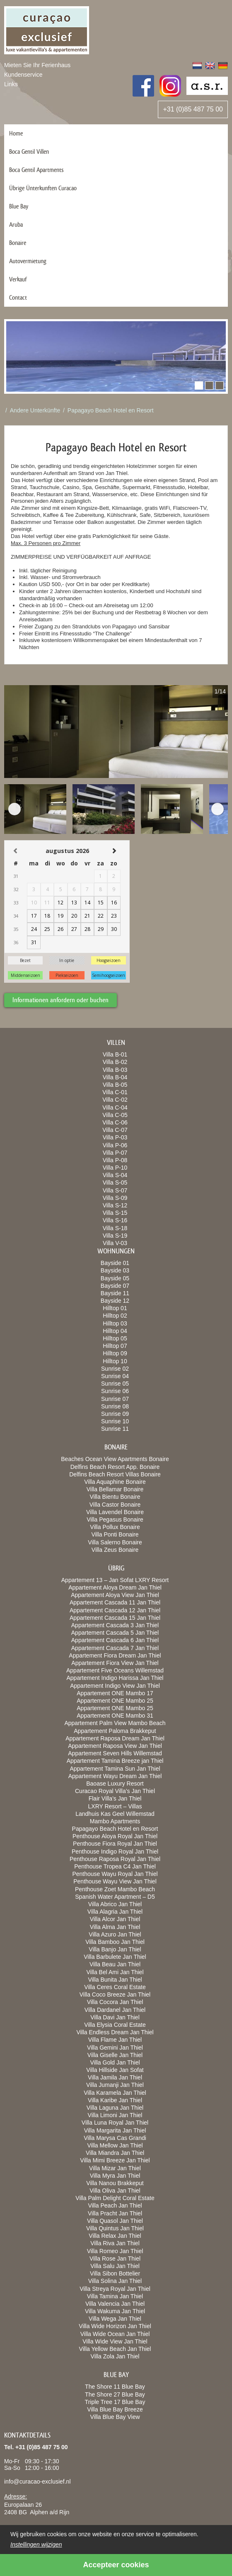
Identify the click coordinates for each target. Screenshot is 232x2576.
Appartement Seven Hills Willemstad (115, 1753)
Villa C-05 (114, 1115)
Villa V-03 (115, 1243)
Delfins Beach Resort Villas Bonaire (115, 1474)
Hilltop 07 (115, 1346)
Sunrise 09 (115, 1413)
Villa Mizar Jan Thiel (115, 2168)
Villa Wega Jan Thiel (115, 2318)
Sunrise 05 (115, 1383)
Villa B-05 (115, 1084)
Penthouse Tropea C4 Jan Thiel (115, 1866)
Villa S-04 (115, 1175)
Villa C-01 (114, 1092)
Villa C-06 (114, 1122)
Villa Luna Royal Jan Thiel (115, 2122)
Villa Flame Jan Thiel (115, 2039)
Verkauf (18, 279)
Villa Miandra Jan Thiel (115, 2152)
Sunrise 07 (115, 1399)
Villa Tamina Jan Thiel (115, 2296)
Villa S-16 (115, 1220)
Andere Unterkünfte (35, 410)
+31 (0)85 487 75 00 (193, 109)
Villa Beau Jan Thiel (114, 1964)
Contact (18, 297)
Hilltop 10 (115, 1361)
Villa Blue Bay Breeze (115, 2409)
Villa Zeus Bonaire (115, 1549)
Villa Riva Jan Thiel (115, 2243)
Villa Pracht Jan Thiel (115, 2213)
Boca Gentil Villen (29, 151)
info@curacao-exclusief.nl (37, 2481)
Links (11, 84)
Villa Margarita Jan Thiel (115, 2130)
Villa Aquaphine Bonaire (114, 1481)
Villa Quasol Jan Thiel (115, 2220)
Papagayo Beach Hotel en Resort (111, 410)
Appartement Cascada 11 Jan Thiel (115, 1602)
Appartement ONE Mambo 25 (115, 1700)
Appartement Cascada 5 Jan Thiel (115, 1632)
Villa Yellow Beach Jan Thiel (115, 2349)
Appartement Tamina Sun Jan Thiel (115, 1768)
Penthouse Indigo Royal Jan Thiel (115, 1851)
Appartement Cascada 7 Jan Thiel (115, 1648)
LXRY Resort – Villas (115, 1806)
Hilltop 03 (115, 1323)
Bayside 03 (115, 1270)
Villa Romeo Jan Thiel (115, 2251)
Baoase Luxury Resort (115, 1783)
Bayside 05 (115, 1278)
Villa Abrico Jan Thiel (115, 1904)
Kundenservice (23, 74)
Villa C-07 (114, 1130)
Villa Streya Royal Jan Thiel (115, 2288)
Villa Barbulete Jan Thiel (115, 1956)
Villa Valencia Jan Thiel (115, 2303)
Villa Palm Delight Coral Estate (114, 2198)
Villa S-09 (115, 1198)
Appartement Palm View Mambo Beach (114, 1723)
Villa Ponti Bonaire (114, 1534)
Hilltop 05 (115, 1338)
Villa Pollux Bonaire (115, 1527)
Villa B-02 (115, 1062)
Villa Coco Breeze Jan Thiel (115, 1994)
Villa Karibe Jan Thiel (115, 2100)
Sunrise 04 (115, 1376)
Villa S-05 (115, 1182)
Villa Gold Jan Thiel (115, 2062)
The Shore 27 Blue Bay (115, 2394)
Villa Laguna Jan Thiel (115, 2107)
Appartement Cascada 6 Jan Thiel (115, 1640)
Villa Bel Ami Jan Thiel (115, 1972)
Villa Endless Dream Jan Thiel (114, 2032)
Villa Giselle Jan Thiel (115, 2055)
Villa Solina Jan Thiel (115, 2281)
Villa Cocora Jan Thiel (115, 2002)
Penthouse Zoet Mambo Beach (115, 1889)
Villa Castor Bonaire (114, 1504)
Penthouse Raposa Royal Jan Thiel (115, 1859)
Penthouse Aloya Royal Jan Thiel (114, 1836)
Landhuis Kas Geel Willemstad (115, 1813)
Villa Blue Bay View (115, 2417)
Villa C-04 (114, 1107)
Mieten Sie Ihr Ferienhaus (37, 65)
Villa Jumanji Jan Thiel (115, 2085)
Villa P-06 (115, 1145)
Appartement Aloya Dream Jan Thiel (115, 1587)
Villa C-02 (114, 1099)
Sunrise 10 (115, 1421)
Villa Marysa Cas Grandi (115, 2138)
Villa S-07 (115, 1190)
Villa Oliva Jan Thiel (114, 2190)
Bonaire (17, 243)
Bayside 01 (115, 1263)
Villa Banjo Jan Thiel (115, 1949)
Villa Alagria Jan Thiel (115, 1911)
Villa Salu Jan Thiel (115, 2266)
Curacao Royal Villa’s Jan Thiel (115, 1791)
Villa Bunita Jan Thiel (115, 1979)
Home (16, 133)
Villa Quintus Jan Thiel (115, 2228)
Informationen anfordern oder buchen (60, 1000)
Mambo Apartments (115, 1821)
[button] (199, 385)
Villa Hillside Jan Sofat (114, 2070)
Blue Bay (18, 206)
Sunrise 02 (115, 1368)
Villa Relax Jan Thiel (115, 2235)
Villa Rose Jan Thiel (114, 2258)
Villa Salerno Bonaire (115, 1542)
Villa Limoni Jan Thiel (115, 2115)
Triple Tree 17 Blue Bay (115, 2402)
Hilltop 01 (115, 1308)
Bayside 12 (115, 1300)
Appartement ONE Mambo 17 (115, 1693)
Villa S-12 (115, 1205)
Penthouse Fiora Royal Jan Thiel (115, 1843)
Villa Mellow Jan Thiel (115, 2145)
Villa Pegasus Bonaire (115, 1519)
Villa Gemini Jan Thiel (115, 2047)
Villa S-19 (115, 1235)
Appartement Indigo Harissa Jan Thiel (115, 1678)
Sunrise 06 (115, 1391)
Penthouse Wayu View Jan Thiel (115, 1881)
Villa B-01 (115, 1054)
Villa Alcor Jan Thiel (115, 1919)
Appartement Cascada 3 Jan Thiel (115, 1625)
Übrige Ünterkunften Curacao (43, 188)
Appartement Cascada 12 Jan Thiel (115, 1610)
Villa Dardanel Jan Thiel (115, 2010)
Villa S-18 (115, 1228)
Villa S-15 (115, 1212)
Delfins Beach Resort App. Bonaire (115, 1467)
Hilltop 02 (115, 1315)
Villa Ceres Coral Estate (114, 1987)
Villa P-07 (115, 1152)
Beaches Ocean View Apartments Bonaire (115, 1459)
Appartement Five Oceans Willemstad (115, 1670)
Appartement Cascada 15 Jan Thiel (115, 1617)
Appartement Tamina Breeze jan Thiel (115, 1760)
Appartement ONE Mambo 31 (115, 1715)
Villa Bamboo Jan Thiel (115, 1942)
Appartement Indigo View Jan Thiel (115, 1685)
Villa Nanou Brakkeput (114, 2183)
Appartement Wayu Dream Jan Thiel (115, 1776)
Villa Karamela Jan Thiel (115, 2092)
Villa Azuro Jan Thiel (115, 1934)
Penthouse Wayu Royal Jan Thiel (114, 1874)
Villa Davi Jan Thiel (115, 2017)
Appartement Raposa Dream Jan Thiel (114, 1738)
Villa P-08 (115, 1160)
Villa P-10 (115, 1167)
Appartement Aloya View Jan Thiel (115, 1595)
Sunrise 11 (115, 1428)
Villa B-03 (115, 1069)
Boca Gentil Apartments (36, 170)
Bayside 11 (115, 1293)
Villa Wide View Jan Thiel (114, 2341)
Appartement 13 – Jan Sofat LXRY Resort (115, 1580)
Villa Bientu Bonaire (115, 1496)
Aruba (16, 224)
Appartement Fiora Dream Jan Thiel (115, 1655)
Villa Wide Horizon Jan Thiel (115, 2326)
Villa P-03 (115, 1137)
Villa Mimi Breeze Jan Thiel (115, 2160)
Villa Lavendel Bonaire (115, 1512)
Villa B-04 (115, 1077)
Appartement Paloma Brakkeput (115, 1731)
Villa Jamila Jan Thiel (115, 2077)
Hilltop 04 (115, 1331)
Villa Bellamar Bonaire (115, 1489)
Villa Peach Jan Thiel (115, 2205)
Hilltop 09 (115, 1353)
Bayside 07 (115, 1285)
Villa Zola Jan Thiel (115, 2356)
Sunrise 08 (115, 1406)
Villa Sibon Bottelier (115, 2273)
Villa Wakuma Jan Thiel (115, 2311)
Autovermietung (27, 261)
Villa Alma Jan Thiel (115, 1927)
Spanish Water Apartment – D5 (115, 1896)
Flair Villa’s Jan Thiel (115, 1798)
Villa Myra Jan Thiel (115, 2175)
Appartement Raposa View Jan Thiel (115, 1745)
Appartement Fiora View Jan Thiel (114, 1663)
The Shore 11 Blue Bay (115, 2386)
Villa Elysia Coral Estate (114, 2024)
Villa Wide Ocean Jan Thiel (115, 2334)
